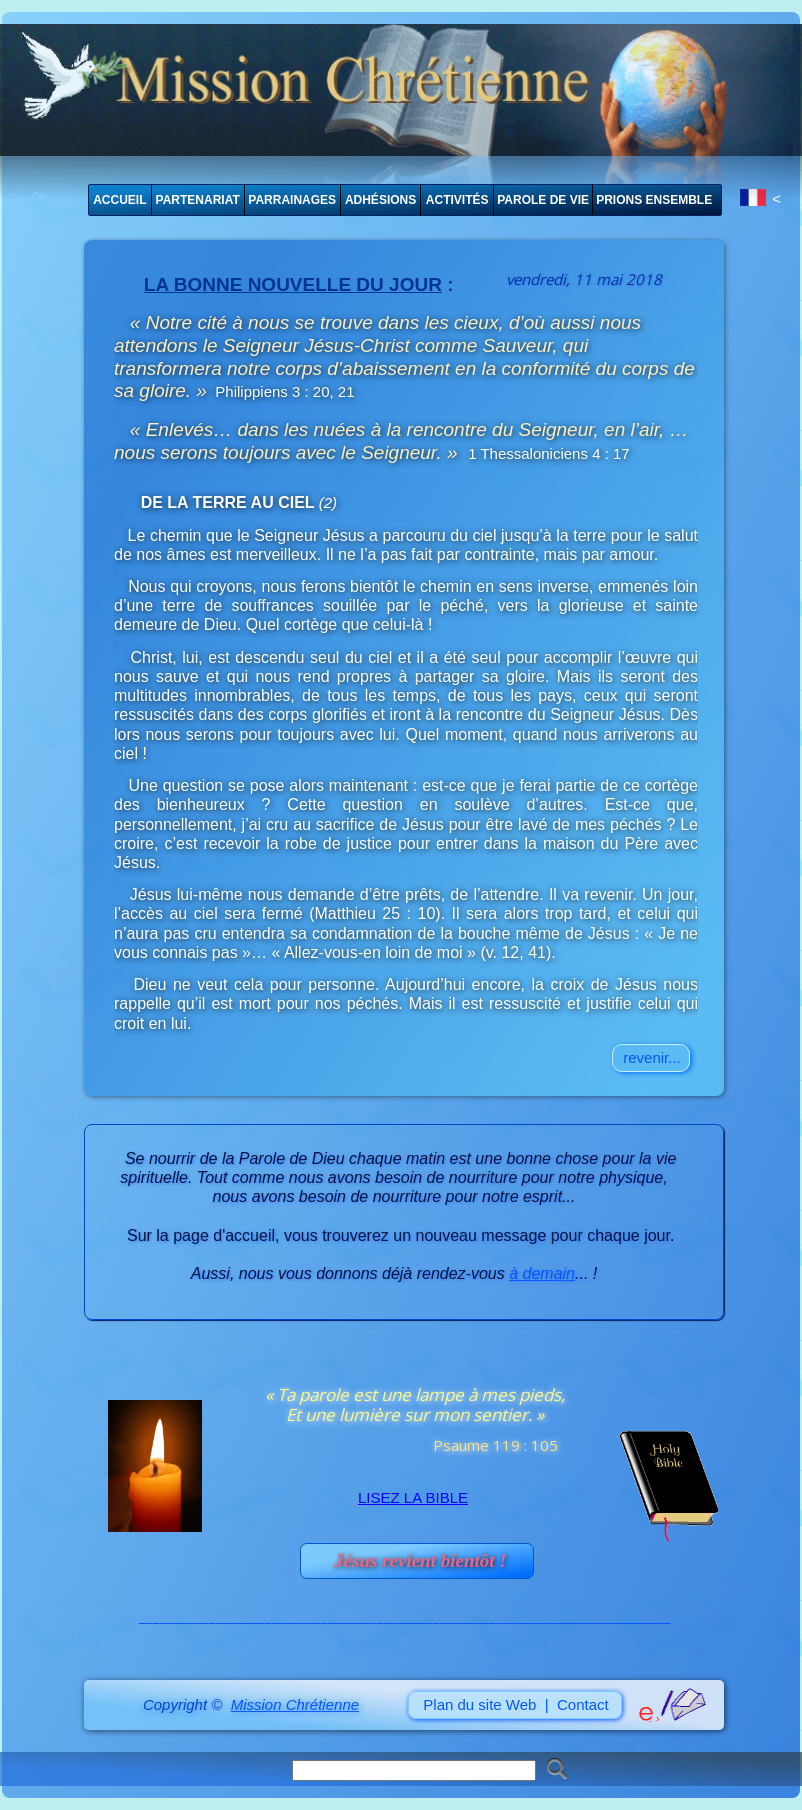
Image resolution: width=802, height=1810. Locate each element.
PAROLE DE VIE (543, 200)
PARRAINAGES (292, 200)
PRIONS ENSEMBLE (654, 200)
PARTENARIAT (198, 200)
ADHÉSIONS (380, 200)
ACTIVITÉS (457, 200)
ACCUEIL (119, 200)
